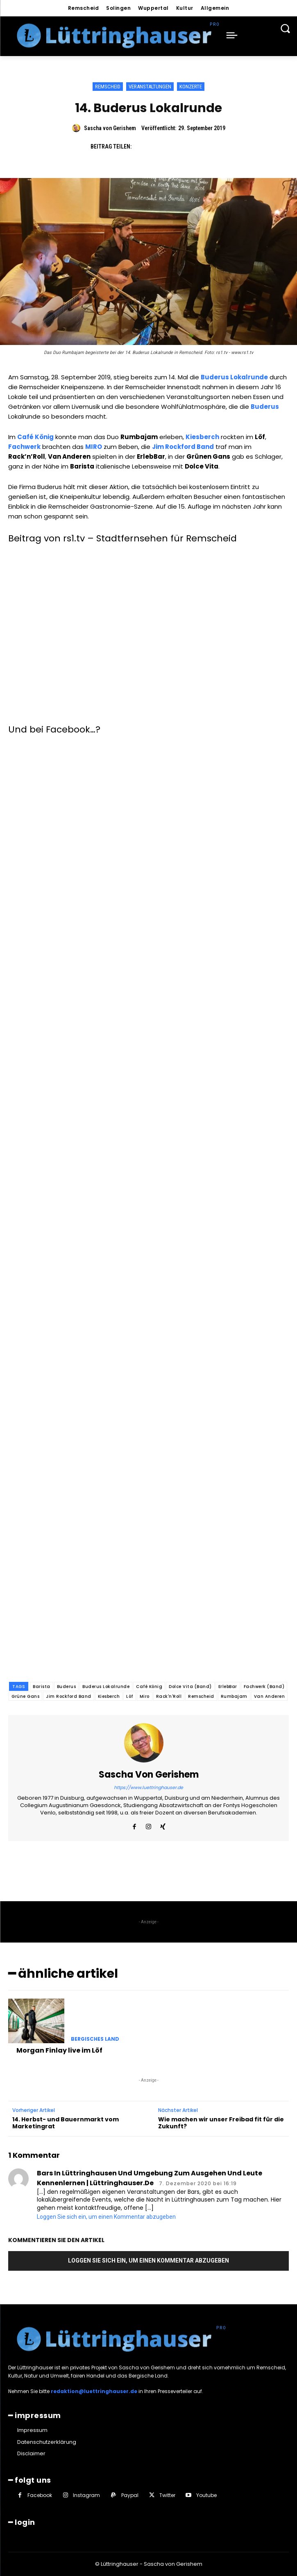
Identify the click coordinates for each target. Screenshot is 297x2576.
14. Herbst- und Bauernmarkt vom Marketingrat (65, 2123)
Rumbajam (234, 1696)
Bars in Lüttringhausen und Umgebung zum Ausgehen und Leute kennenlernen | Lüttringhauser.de (149, 2178)
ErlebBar (227, 1687)
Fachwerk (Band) (264, 1687)
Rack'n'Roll (169, 1696)
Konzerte (190, 86)
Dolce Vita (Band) (190, 1687)
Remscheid (108, 86)
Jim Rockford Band (68, 1696)
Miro (145, 1696)
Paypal (129, 2495)
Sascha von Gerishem (110, 128)
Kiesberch (109, 1696)
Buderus (66, 1687)
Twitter (167, 2495)
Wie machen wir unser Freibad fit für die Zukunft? (221, 2123)
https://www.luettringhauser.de (148, 1787)
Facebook (39, 2495)
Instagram (86, 2495)
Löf (129, 1696)
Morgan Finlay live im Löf (59, 2050)
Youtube (206, 2495)
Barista (41, 1687)
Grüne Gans (25, 1696)
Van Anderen (269, 1696)
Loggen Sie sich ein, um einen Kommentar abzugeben (106, 2216)
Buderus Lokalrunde (105, 1687)
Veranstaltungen (150, 86)
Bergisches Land (95, 2039)
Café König (149, 1687)
